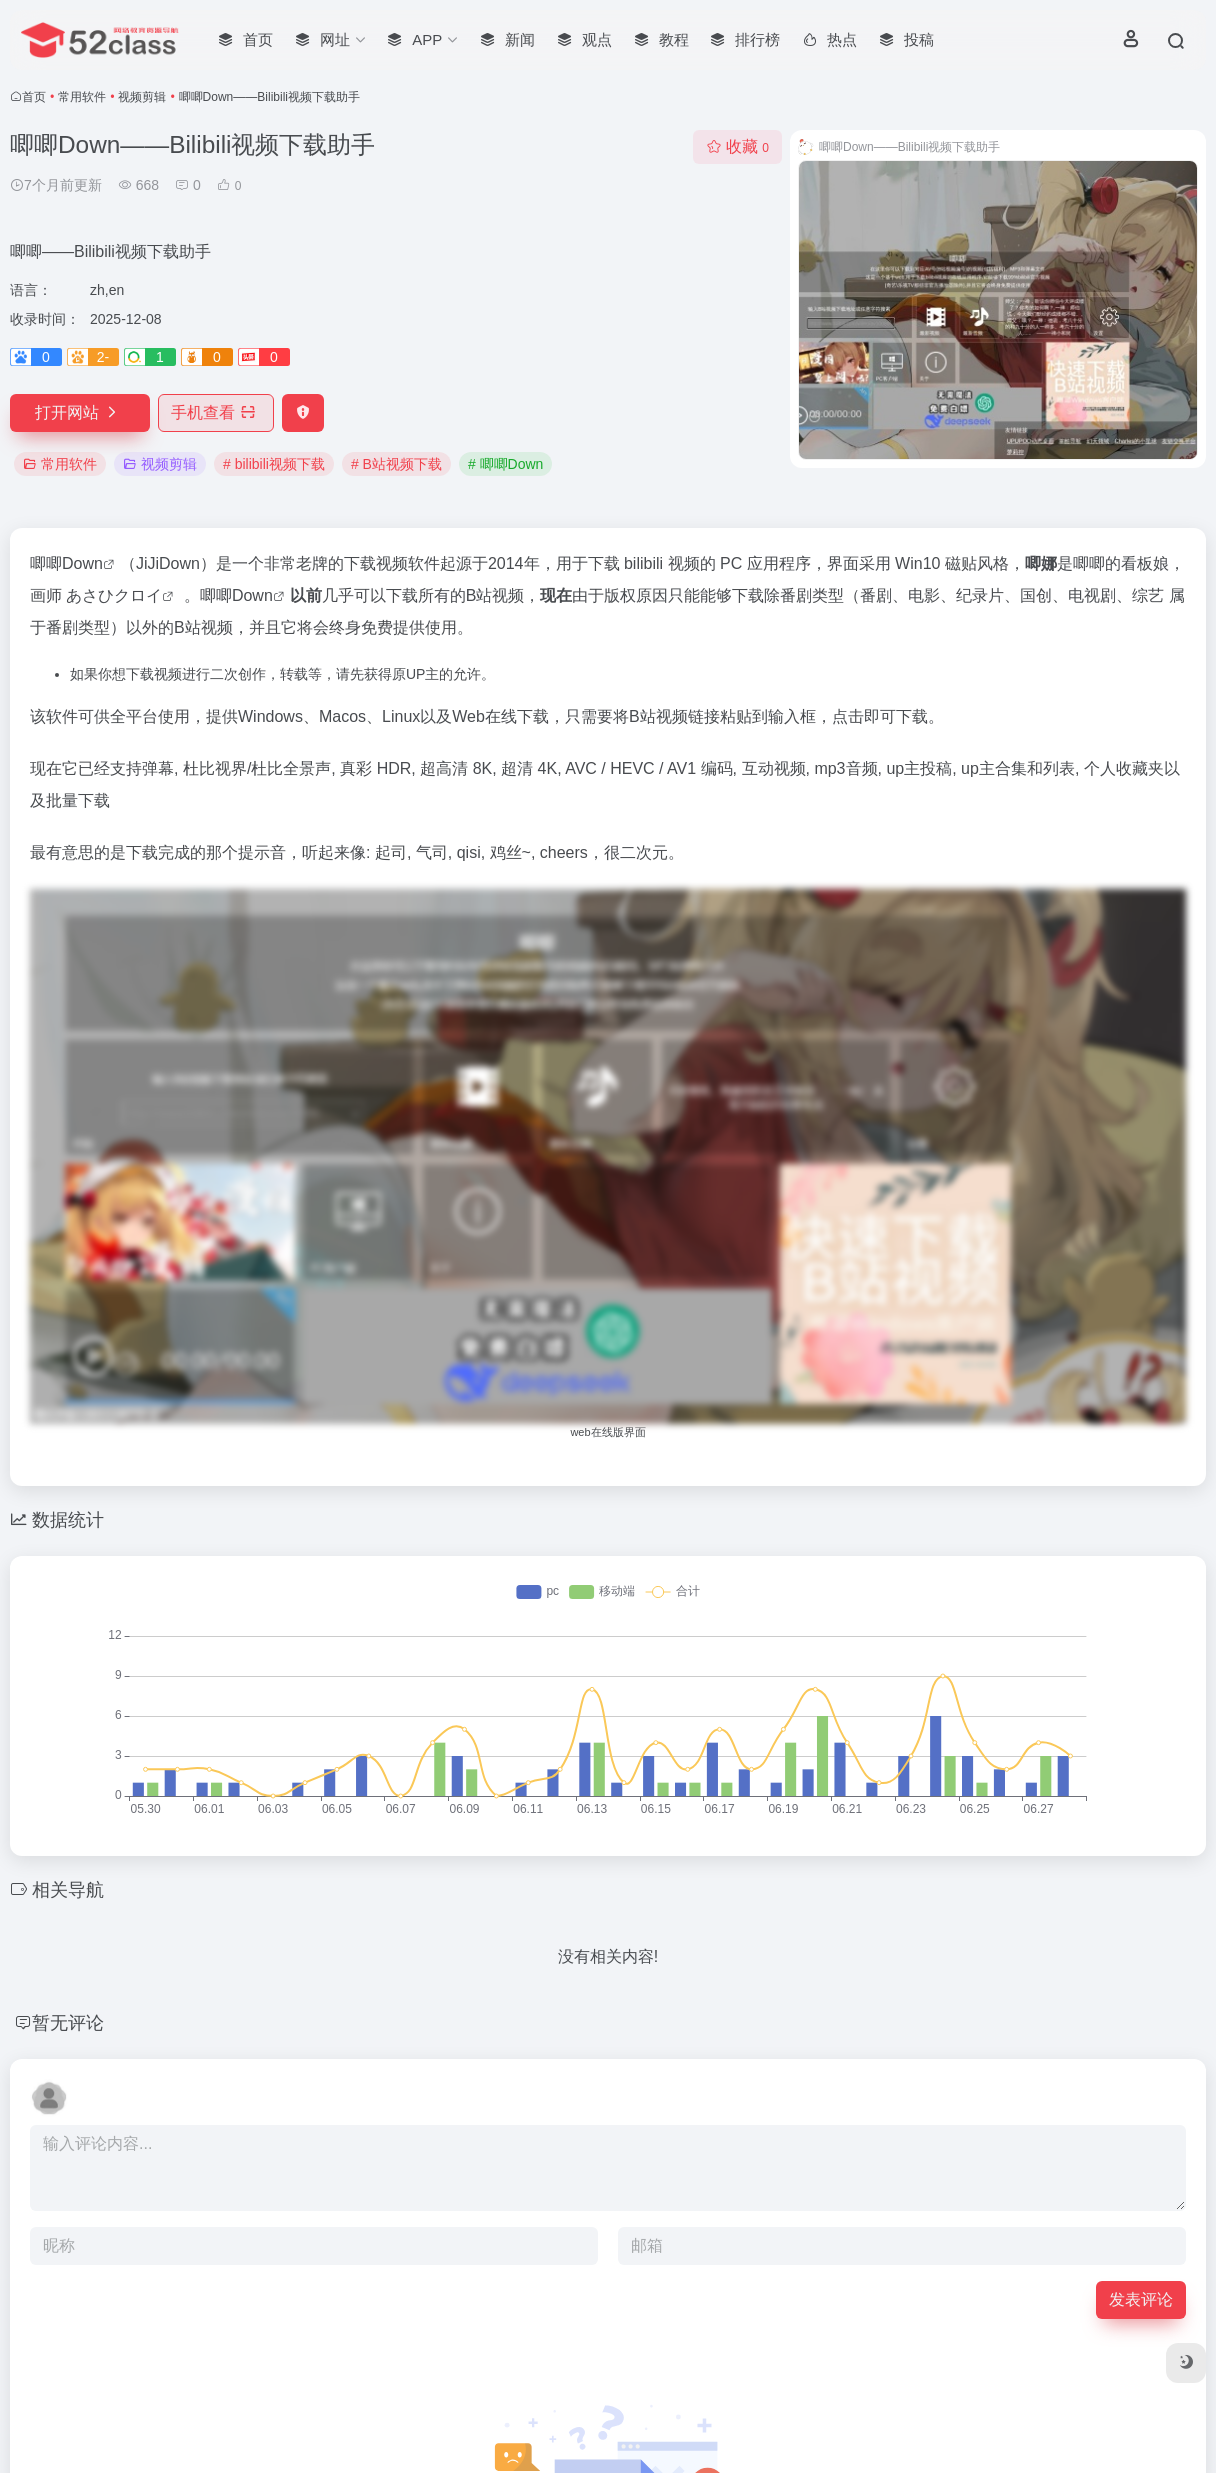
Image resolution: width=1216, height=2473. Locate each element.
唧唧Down (66, 563)
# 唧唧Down (505, 464)
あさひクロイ (114, 595)
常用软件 (82, 97)
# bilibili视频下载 (274, 464)
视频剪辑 (142, 97)
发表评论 (1141, 2299)
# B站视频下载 (396, 464)
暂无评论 (68, 2023)
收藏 (737, 146)
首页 (34, 97)
